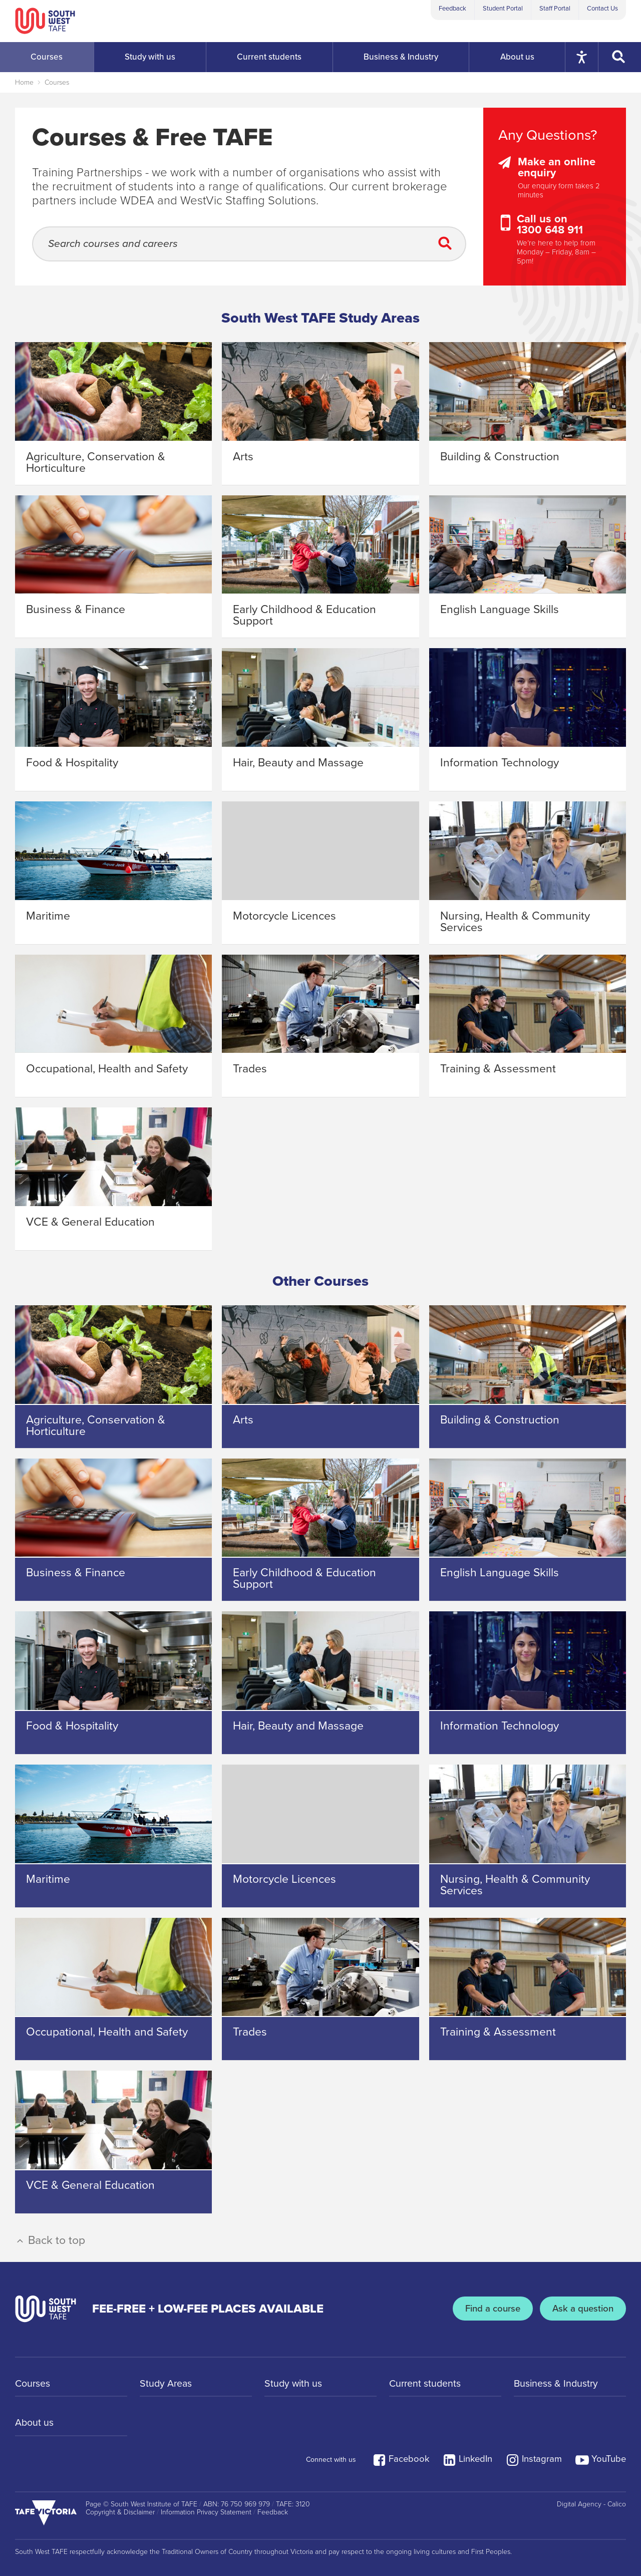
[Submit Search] (448, 243)
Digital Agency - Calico (591, 2504)
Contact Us (602, 9)
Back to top (50, 2240)
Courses (57, 82)
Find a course (489, 2309)
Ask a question (581, 2309)
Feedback (452, 9)
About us (34, 2424)
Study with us (294, 2384)
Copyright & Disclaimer (120, 2512)
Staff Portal (554, 9)
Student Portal (503, 9)
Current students (426, 2384)
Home (24, 82)
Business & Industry (557, 2384)
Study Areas (166, 2384)
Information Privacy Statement (206, 2512)
